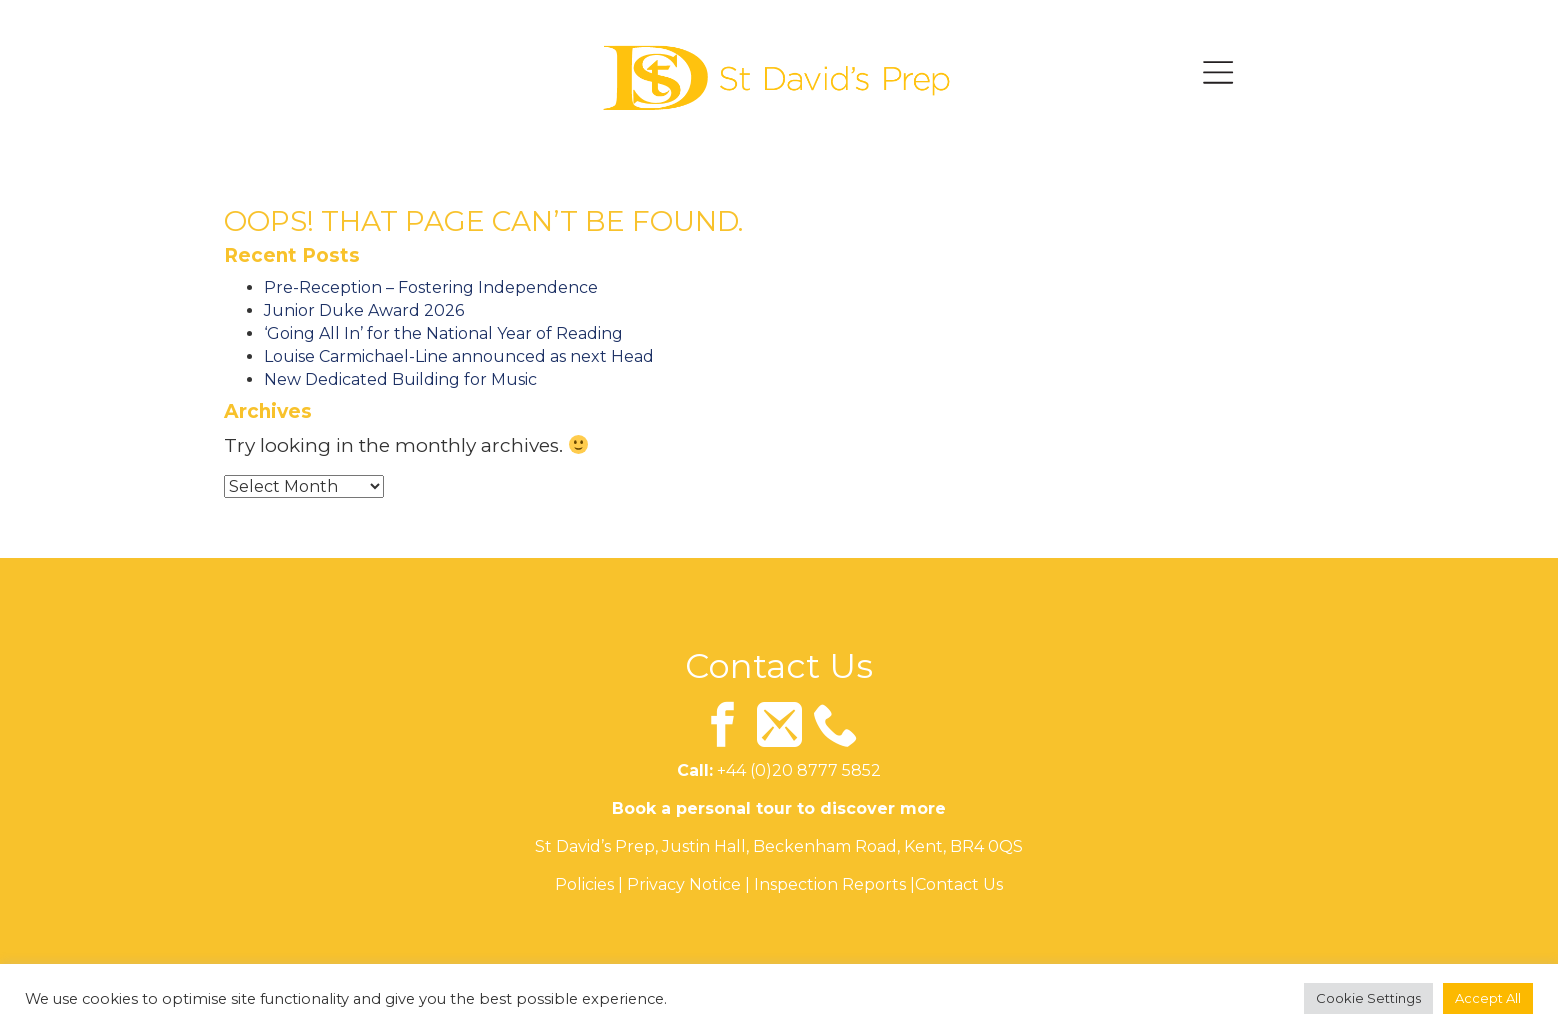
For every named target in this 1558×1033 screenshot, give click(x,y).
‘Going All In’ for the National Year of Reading (443, 333)
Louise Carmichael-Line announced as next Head (459, 356)
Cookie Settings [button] (1368, 998)
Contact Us (959, 885)
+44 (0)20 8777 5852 (799, 771)
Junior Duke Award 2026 (364, 310)
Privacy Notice (684, 885)
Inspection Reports (830, 885)
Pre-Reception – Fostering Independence (431, 287)
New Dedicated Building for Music (400, 379)
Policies (584, 885)
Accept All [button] (1488, 998)
